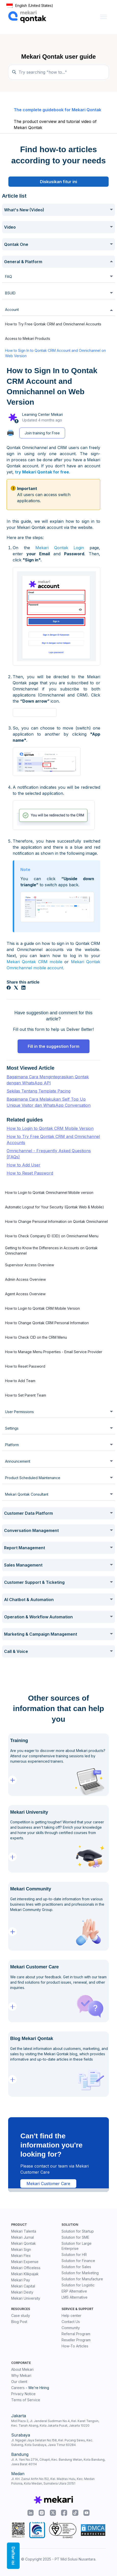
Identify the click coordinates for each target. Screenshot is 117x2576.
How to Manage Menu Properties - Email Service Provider (53, 1352)
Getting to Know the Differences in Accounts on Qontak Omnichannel (51, 1250)
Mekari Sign (21, 2249)
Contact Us (71, 2321)
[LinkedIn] (23, 988)
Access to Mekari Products (27, 338)
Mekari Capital (23, 2286)
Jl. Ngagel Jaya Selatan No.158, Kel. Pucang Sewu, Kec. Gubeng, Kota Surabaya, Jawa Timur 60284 (52, 2442)
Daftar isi (13, 2556)
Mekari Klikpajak (25, 2274)
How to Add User (23, 1164)
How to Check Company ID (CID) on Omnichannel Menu (51, 1236)
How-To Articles (75, 2346)
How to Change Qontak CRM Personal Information (47, 1323)
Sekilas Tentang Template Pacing (38, 1091)
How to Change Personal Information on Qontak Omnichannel (56, 1221)
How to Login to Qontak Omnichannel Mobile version (49, 1192)
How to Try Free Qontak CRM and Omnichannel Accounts (53, 324)
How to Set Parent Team (25, 1395)
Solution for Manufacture (82, 2279)
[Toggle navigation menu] (103, 16)
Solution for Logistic (78, 2285)
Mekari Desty (22, 2292)
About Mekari (22, 2369)
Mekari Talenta (23, 2231)
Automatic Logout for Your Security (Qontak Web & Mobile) (54, 1207)
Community (71, 2328)
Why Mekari (21, 2375)
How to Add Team (20, 1381)
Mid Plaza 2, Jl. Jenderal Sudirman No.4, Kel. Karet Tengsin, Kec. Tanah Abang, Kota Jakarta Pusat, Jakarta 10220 (55, 2423)
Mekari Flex (21, 2255)
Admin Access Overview (25, 1279)
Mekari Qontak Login (59, 547)
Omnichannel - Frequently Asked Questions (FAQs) (49, 1153)
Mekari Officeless (25, 2268)
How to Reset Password (30, 1173)
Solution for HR (74, 2254)
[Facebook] (9, 988)
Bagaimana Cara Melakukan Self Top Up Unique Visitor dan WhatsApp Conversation (49, 1102)
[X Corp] (16, 988)
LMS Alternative (74, 2297)
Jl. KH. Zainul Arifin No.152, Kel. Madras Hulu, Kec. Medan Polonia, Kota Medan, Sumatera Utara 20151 (53, 2481)
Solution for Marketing (80, 2273)
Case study (20, 2315)
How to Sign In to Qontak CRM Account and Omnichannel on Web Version (55, 353)
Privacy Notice (23, 2394)
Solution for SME (75, 2237)
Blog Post (19, 2321)
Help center (71, 2315)
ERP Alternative (74, 2291)
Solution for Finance (78, 2260)
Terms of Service (25, 2400)
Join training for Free (42, 433)
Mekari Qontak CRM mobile (34, 961)
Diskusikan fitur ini (58, 181)
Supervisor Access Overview (29, 1265)
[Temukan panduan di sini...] (58, 72)
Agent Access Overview (25, 1294)
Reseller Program (76, 2340)
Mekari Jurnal (22, 2237)
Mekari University (25, 2298)
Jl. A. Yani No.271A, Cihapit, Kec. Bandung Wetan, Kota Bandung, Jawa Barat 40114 (58, 2462)
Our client (19, 2381)
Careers (18, 2387)
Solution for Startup (78, 2231)
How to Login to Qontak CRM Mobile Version (50, 1128)
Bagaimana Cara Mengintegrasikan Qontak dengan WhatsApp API (48, 1079)
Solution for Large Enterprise (77, 2246)
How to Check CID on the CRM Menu (36, 1337)
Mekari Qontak (23, 2243)
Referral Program (76, 2334)
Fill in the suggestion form (53, 1046)
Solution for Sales (76, 2267)
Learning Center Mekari (42, 414)
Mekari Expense (24, 2261)
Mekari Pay (20, 2280)
